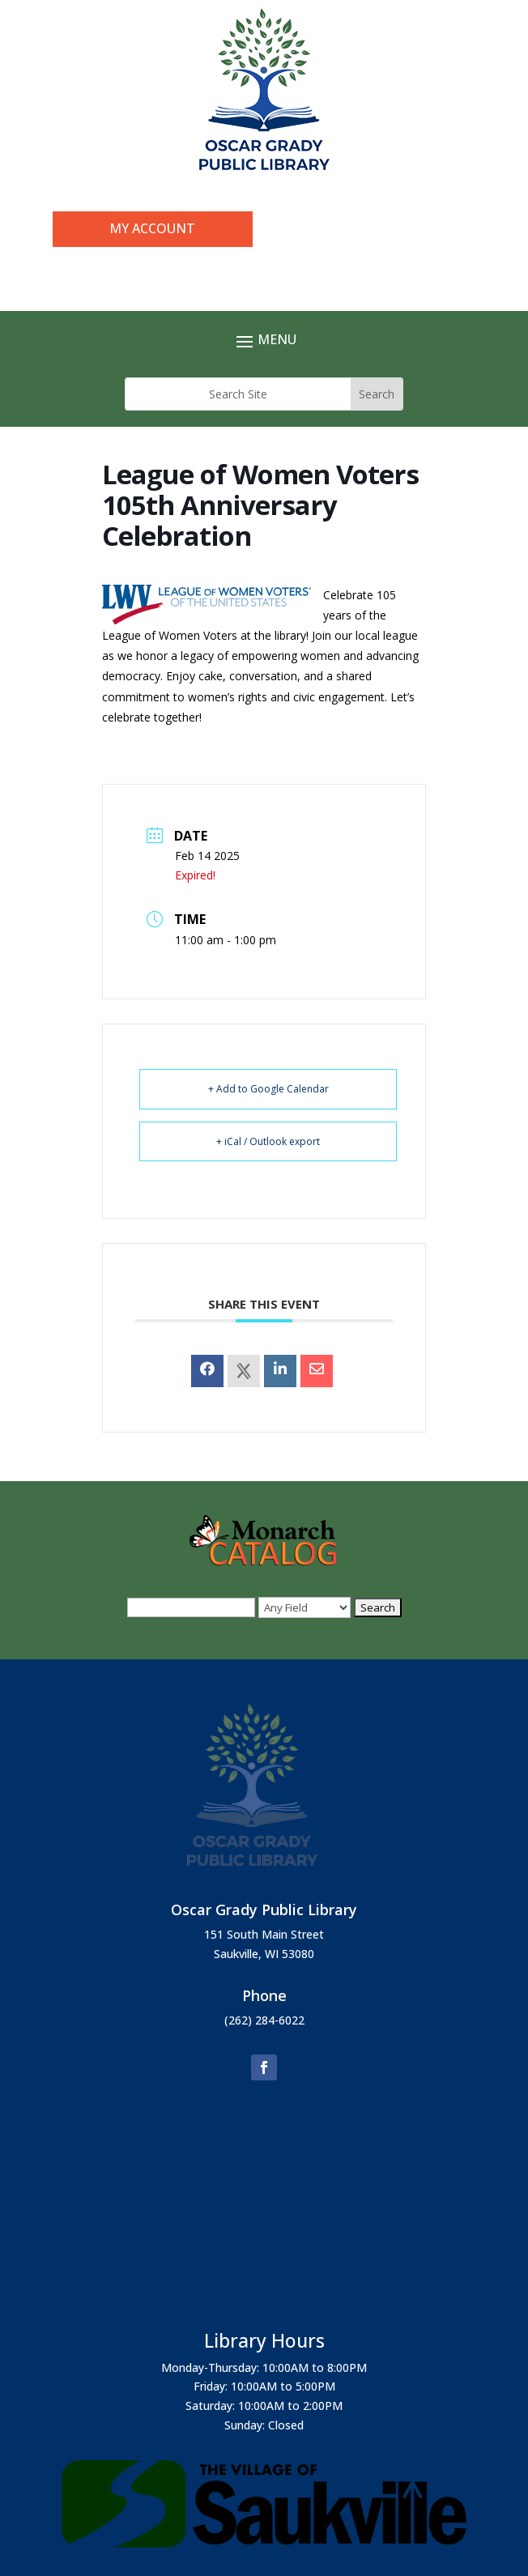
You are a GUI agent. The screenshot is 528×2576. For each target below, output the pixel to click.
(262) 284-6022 (264, 2020)
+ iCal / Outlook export (268, 1141)
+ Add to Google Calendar (268, 1089)
